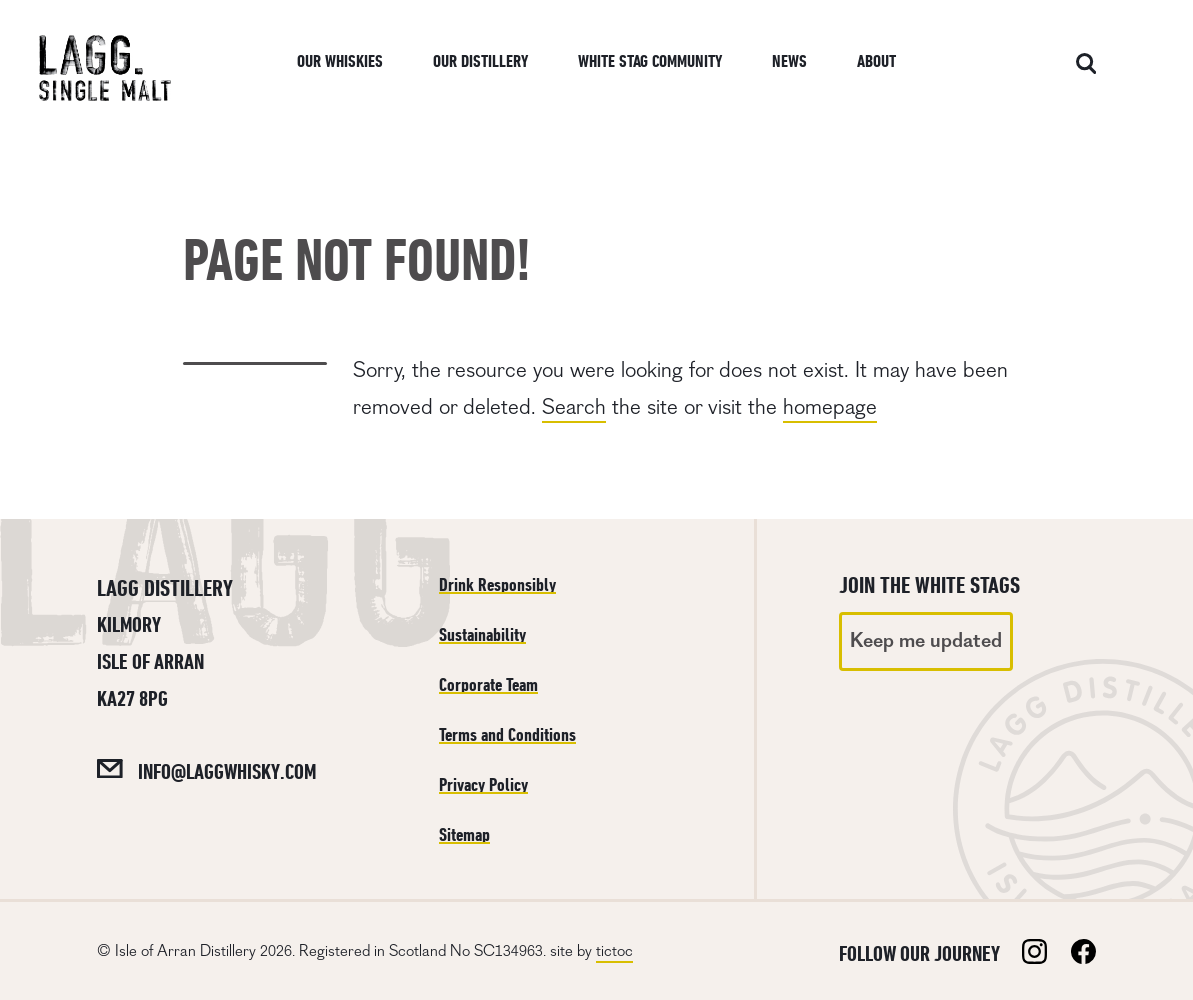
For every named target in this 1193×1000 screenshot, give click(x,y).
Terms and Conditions (507, 734)
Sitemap (464, 834)
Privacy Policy (483, 784)
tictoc (614, 951)
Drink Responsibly (497, 584)
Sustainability (482, 634)
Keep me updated (926, 641)
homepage (830, 407)
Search (574, 407)
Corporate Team (488, 684)
